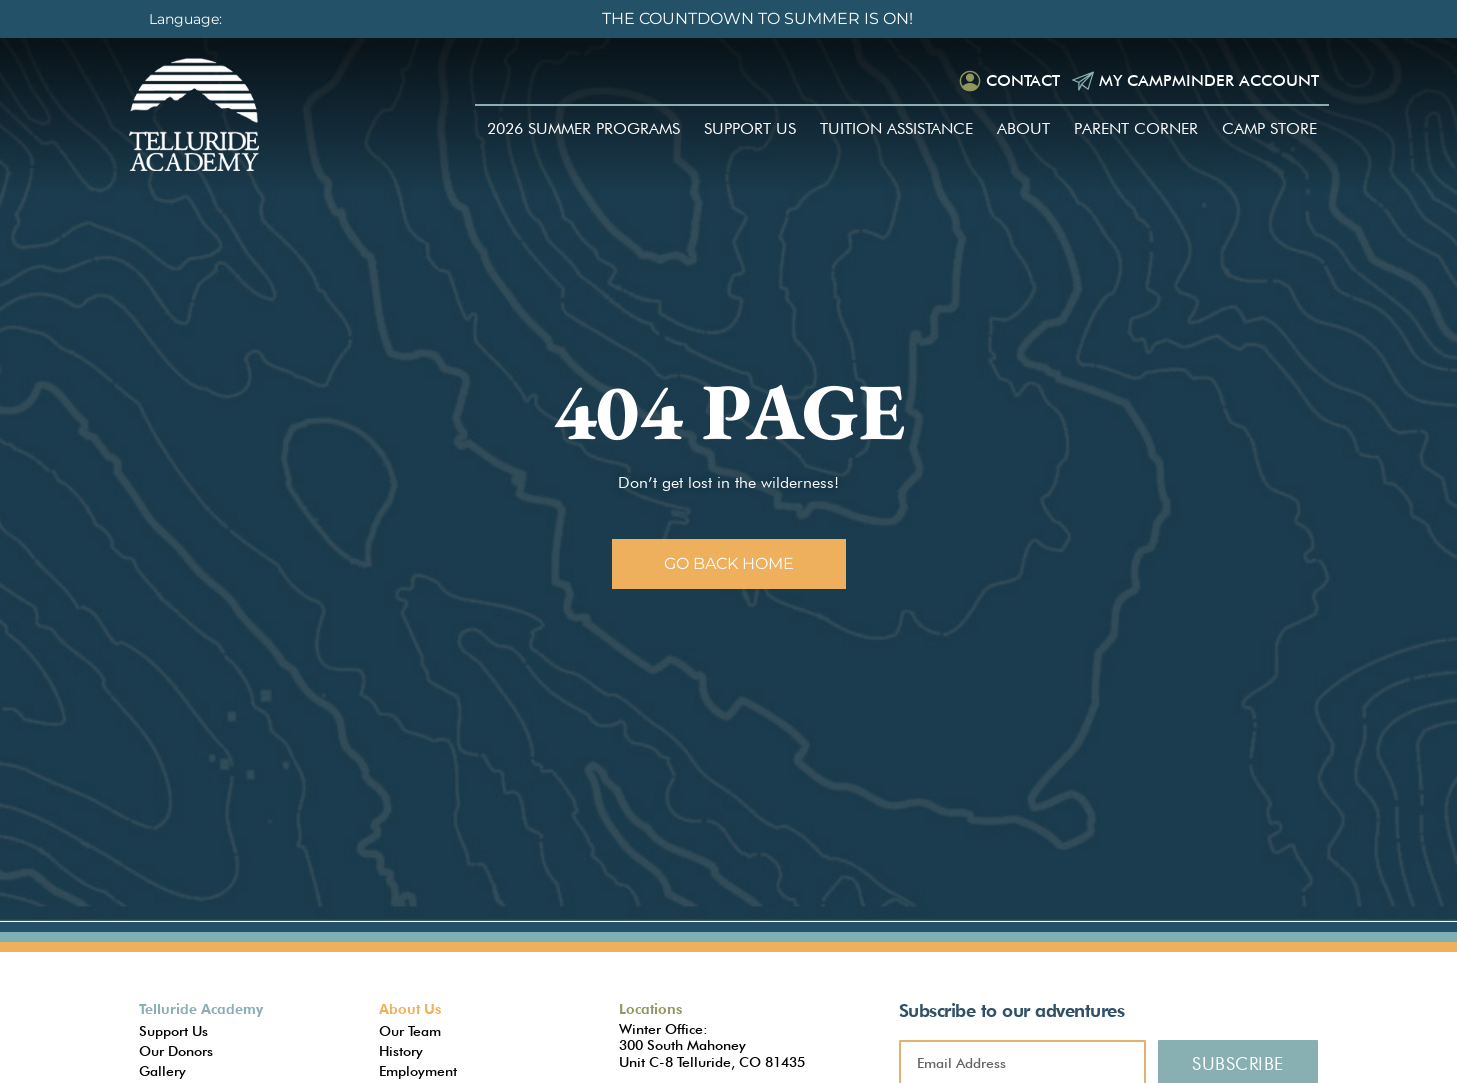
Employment (418, 1071)
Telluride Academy (201, 1009)
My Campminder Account (1209, 80)
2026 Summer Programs (583, 128)
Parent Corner (1136, 128)
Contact (1023, 80)
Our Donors (176, 1051)
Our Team (410, 1031)
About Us (410, 1009)
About (1023, 128)
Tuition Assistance (896, 128)
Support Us (750, 128)
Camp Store (1269, 128)
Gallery (162, 1071)
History (401, 1051)
